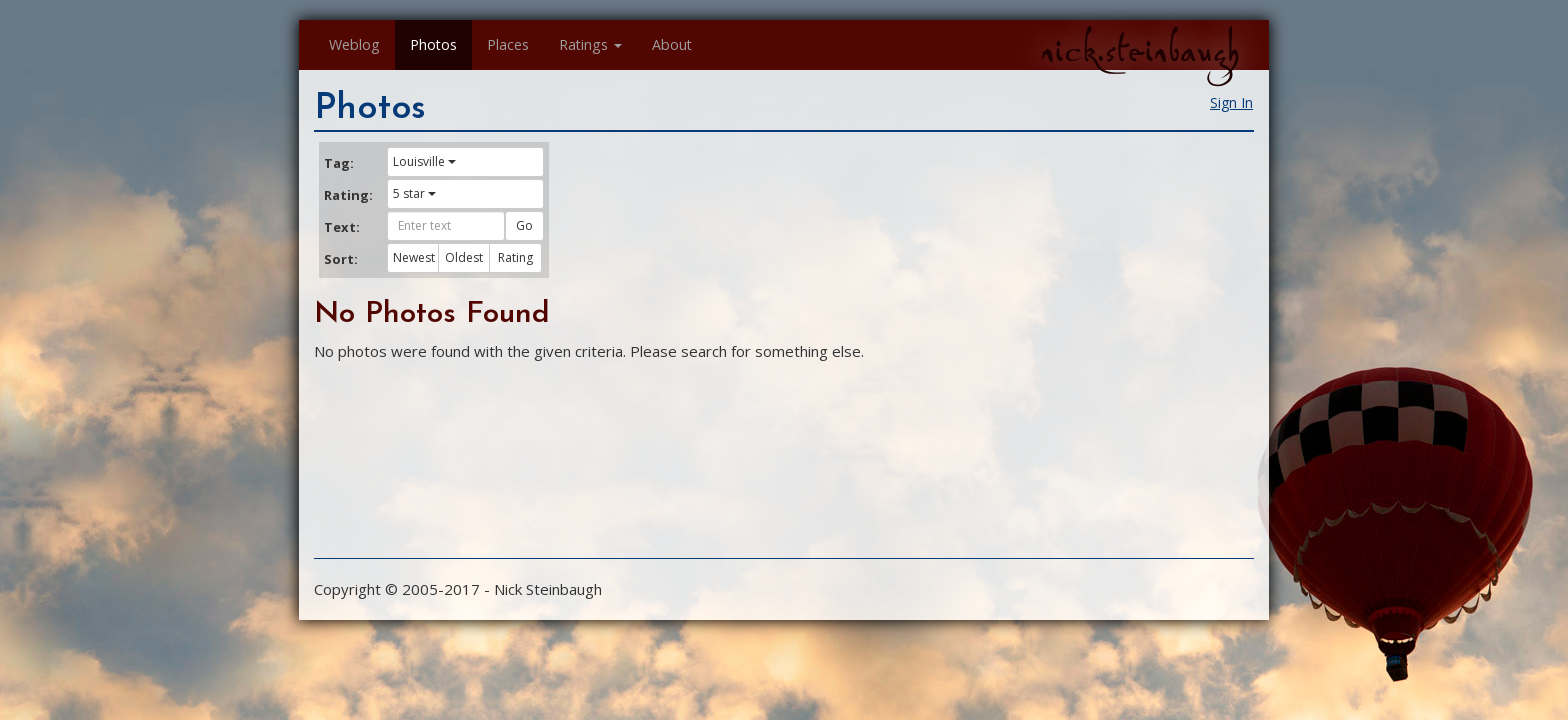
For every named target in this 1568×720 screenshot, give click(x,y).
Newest (414, 257)
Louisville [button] (424, 161)
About (672, 44)
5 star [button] (414, 193)
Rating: (348, 195)
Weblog (354, 44)
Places (508, 44)
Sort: (341, 259)
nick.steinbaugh (1140, 51)
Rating (515, 257)
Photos (433, 44)
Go (524, 225)
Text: (342, 227)
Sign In (1231, 102)
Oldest (464, 257)
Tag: (339, 163)
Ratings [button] (590, 44)
